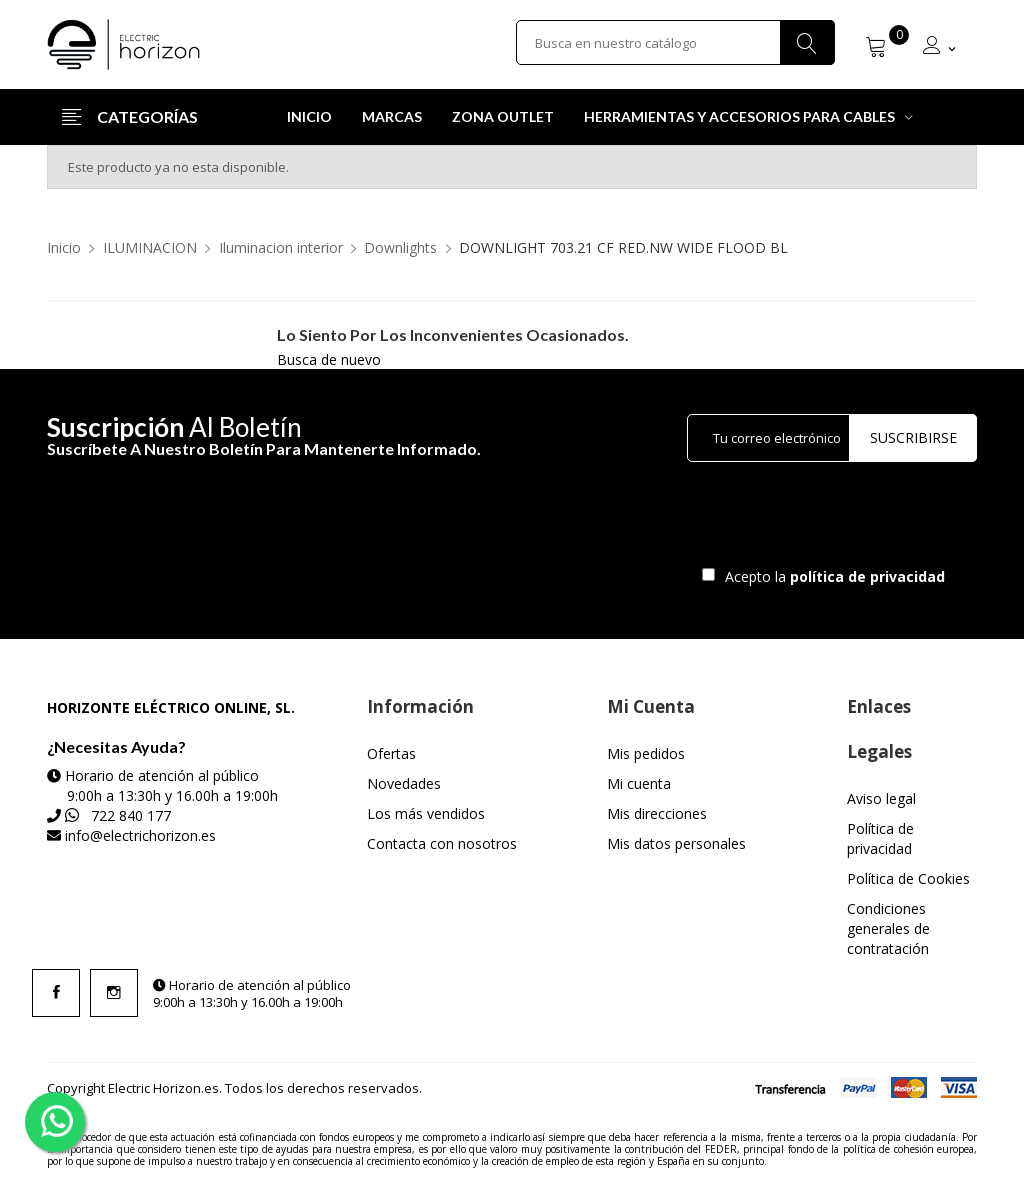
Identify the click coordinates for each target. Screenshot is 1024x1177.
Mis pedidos (646, 753)
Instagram (114, 993)
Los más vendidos (426, 813)
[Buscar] (675, 44)
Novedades (404, 783)
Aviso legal (881, 798)
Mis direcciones (657, 813)
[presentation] (854, 519)
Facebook (56, 993)
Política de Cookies (908, 878)
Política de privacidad (880, 838)
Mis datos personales (676, 843)
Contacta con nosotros (442, 843)
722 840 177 (131, 815)
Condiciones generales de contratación (888, 928)
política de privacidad (869, 576)
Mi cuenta (639, 783)
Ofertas (391, 753)
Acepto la (831, 576)
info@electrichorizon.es (140, 835)
